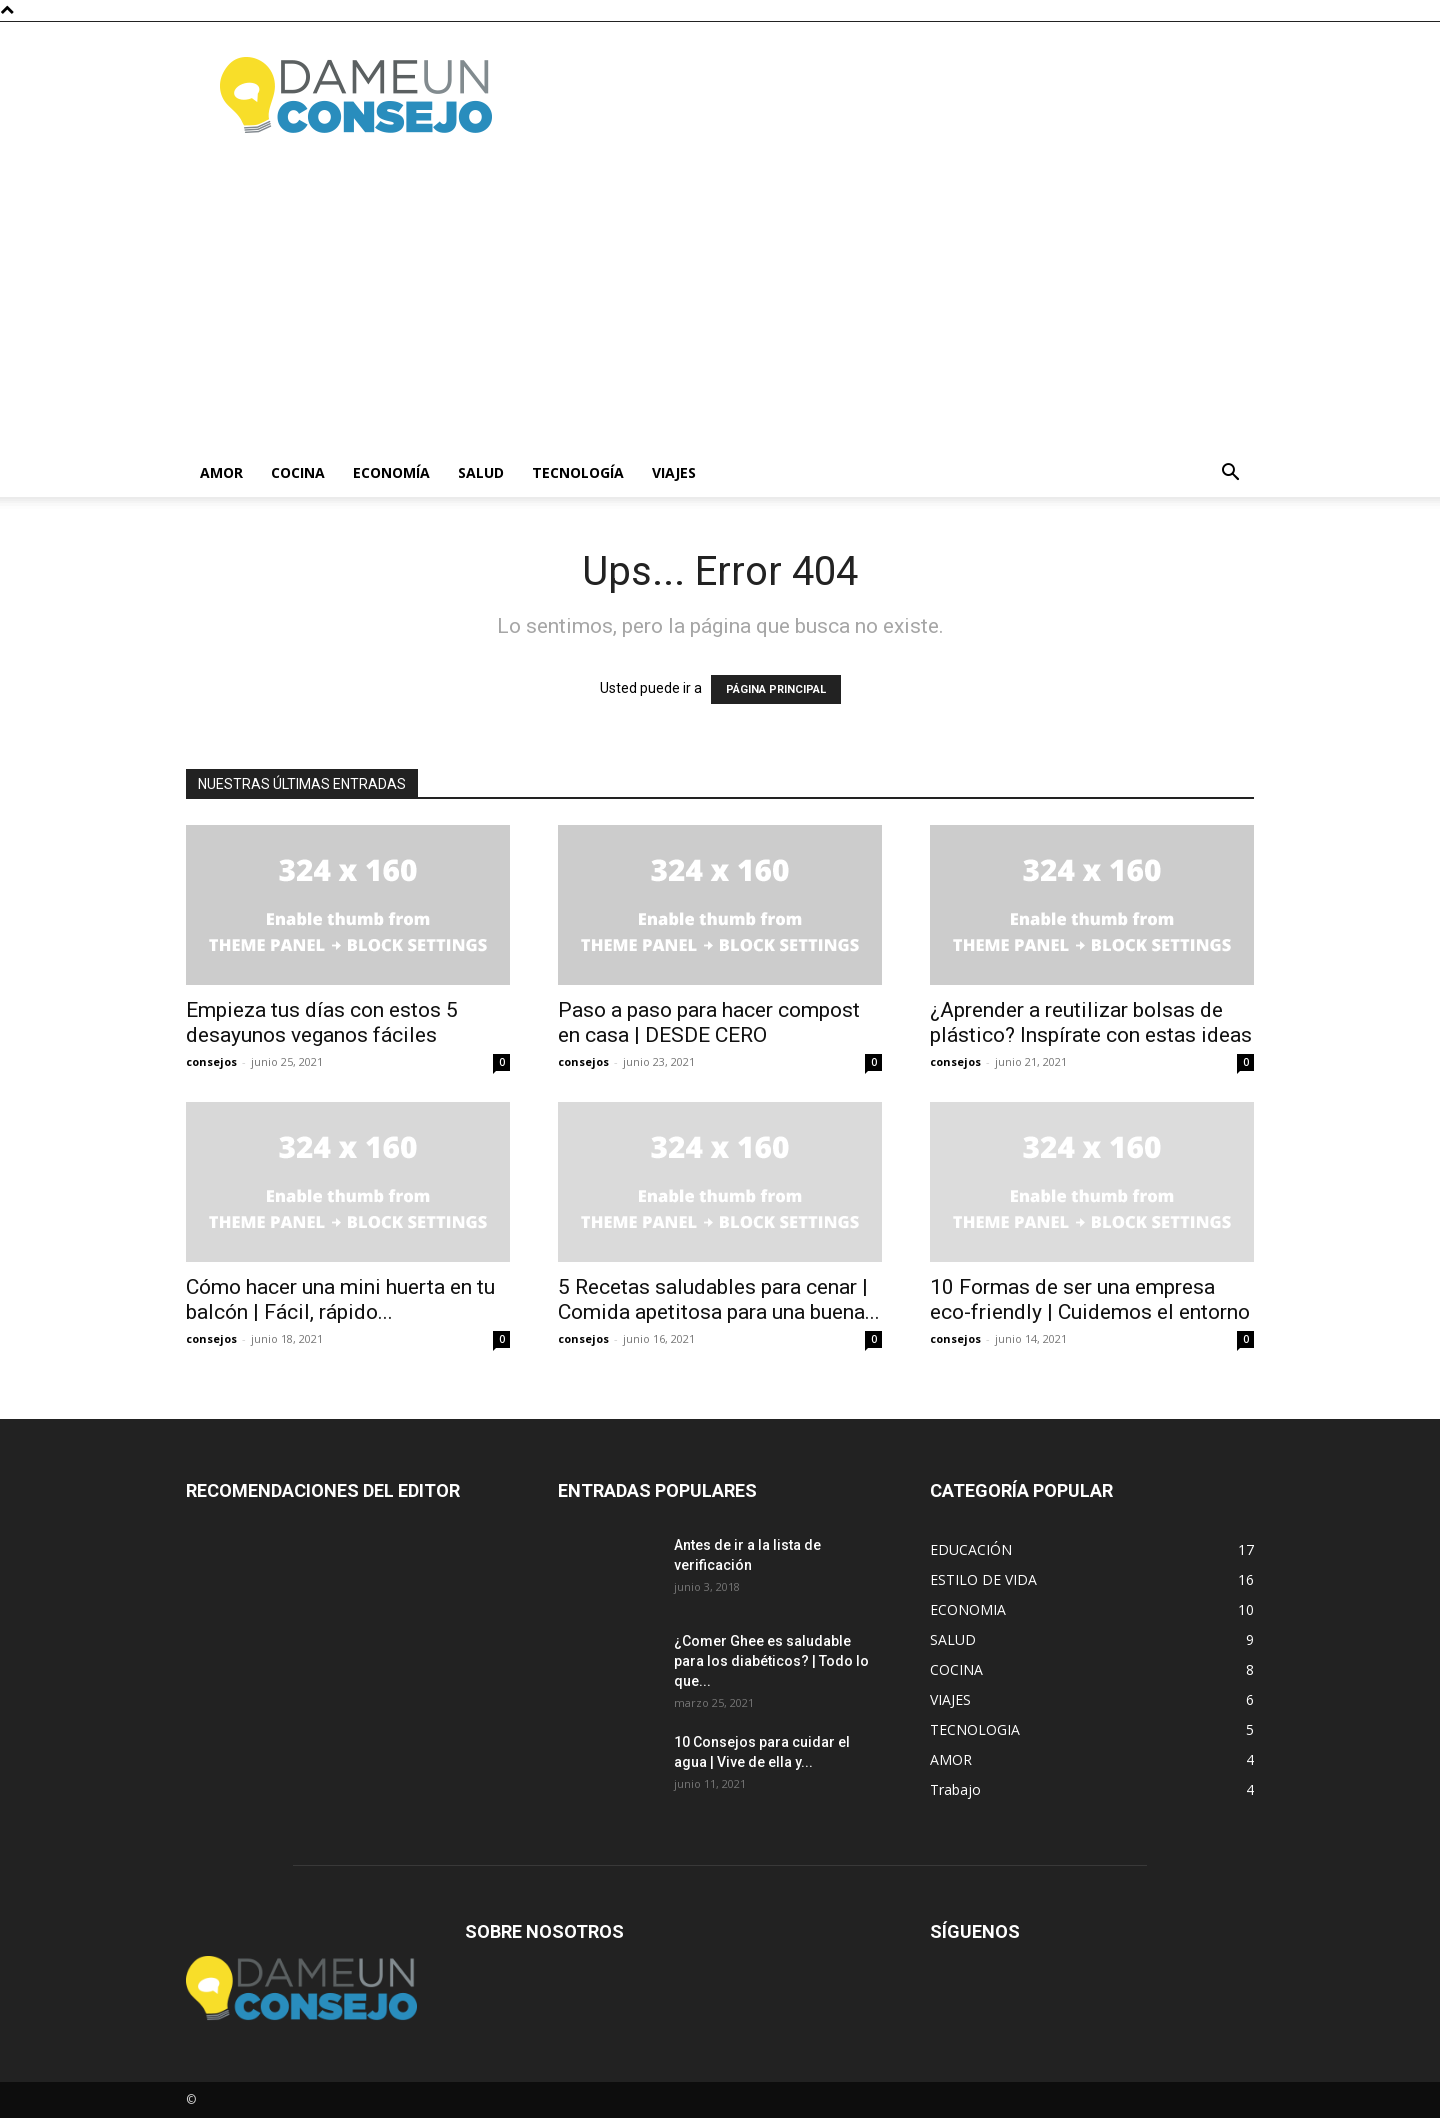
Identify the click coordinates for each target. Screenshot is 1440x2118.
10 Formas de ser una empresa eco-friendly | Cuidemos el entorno (1090, 1299)
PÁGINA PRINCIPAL (776, 689)
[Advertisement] (720, 299)
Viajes (674, 472)
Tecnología (578, 472)
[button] (1230, 474)
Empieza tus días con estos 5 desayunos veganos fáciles (322, 1022)
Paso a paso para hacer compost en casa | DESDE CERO (709, 1022)
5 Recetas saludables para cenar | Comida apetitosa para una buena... (719, 1299)
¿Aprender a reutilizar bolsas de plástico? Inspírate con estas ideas (1091, 1022)
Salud (481, 472)
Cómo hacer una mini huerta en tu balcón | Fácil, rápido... (340, 1299)
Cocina (298, 472)
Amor (221, 472)
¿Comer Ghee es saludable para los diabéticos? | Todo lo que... (771, 1661)
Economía (391, 472)
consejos (211, 1061)
